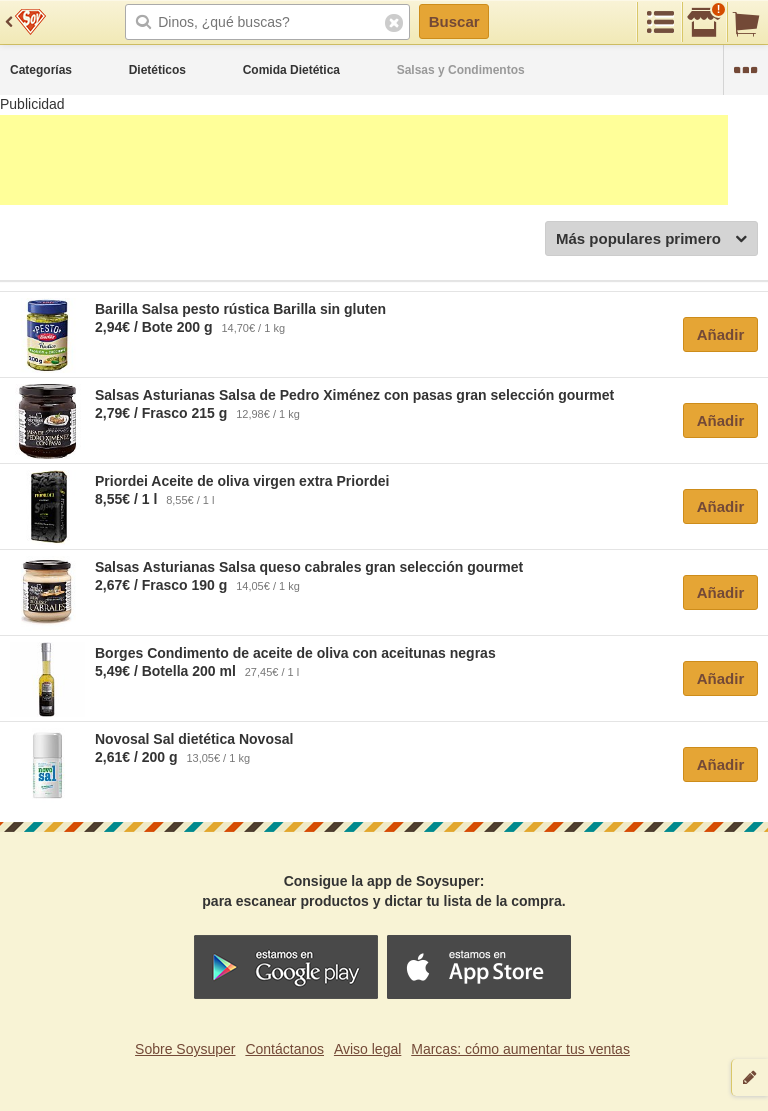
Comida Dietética (291, 70)
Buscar (454, 21)
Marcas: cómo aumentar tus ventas (520, 1049)
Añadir (721, 334)
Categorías (41, 70)
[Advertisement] (364, 160)
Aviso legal (367, 1049)
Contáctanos (284, 1049)
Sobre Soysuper (185, 1049)
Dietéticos (157, 70)
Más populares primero (651, 239)
